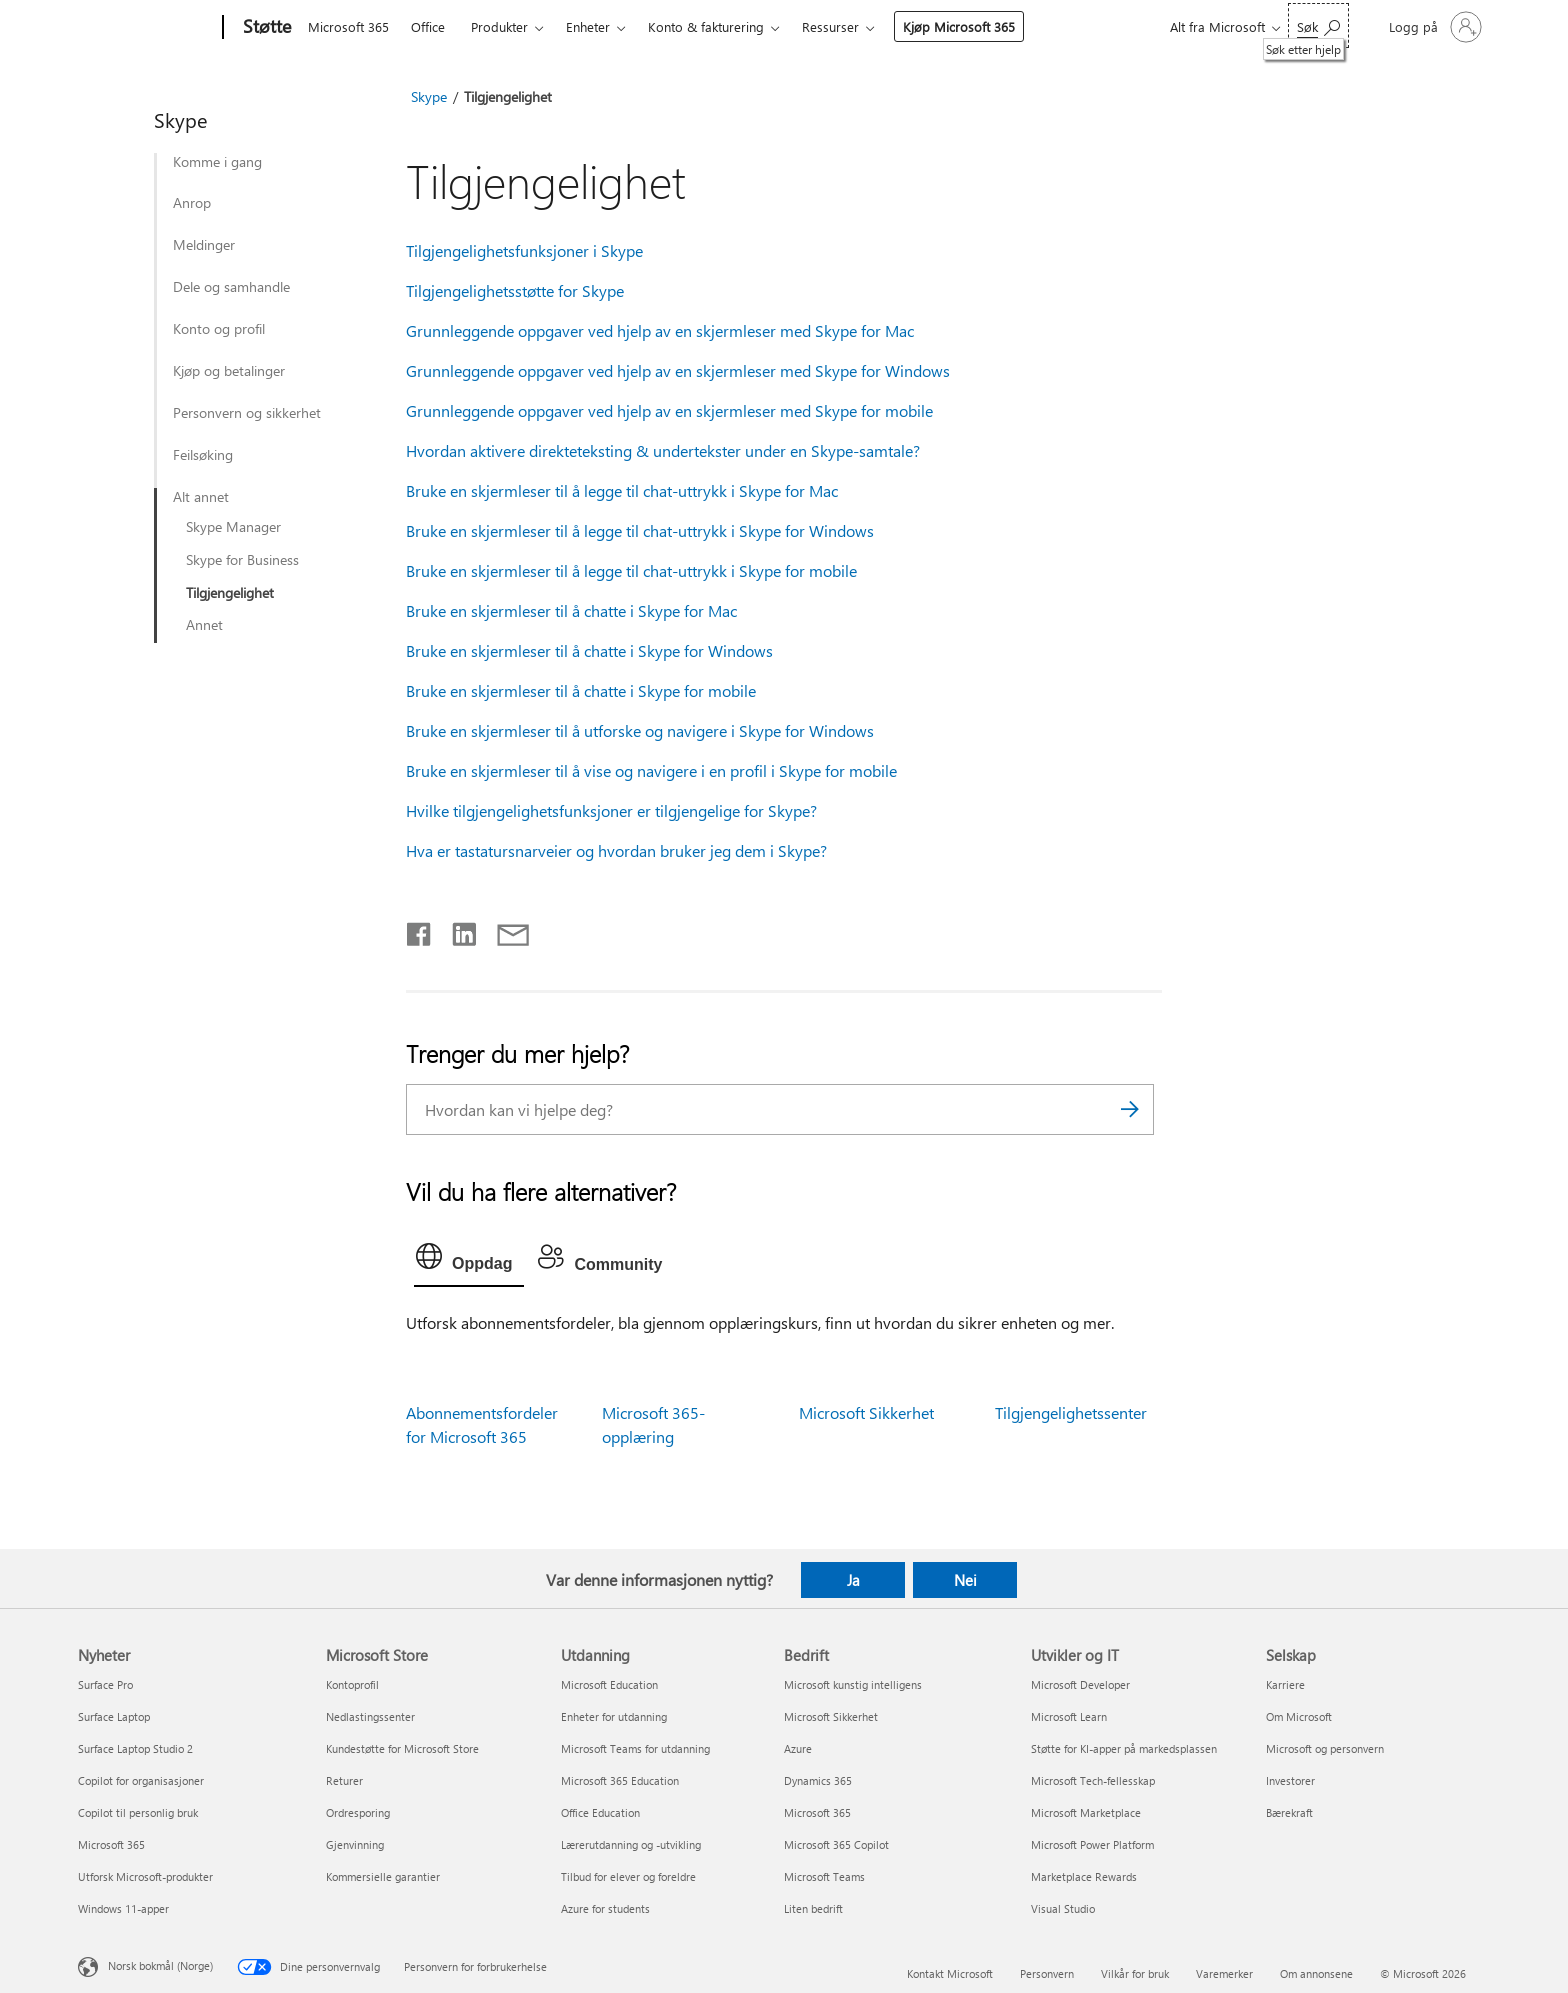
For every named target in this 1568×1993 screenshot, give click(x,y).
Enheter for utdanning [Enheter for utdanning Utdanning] (614, 1716)
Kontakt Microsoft (950, 1973)
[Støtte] (265, 28)
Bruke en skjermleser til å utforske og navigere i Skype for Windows (640, 730)
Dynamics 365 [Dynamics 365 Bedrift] (818, 1780)
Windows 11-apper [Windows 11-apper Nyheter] (123, 1908)
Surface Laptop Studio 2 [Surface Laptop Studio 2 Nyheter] (135, 1748)
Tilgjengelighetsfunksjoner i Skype (524, 250)
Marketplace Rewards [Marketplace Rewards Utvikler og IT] (1084, 1876)
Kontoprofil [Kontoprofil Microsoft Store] (352, 1684)
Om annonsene (1316, 1973)
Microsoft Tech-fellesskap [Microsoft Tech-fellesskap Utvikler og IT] (1093, 1780)
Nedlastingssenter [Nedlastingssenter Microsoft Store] (370, 1716)
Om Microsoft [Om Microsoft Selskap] (1299, 1716)
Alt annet (201, 497)
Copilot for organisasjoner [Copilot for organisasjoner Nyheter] (141, 1780)
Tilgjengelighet (230, 593)
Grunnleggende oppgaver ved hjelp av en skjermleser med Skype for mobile (669, 410)
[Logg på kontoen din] (1433, 27)
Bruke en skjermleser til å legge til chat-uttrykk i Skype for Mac (622, 490)
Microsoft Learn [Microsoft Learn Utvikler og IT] (1069, 1716)
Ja (853, 1580)
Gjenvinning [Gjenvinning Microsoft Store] (355, 1844)
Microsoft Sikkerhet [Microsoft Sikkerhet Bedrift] (831, 1716)
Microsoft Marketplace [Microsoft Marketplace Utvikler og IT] (1086, 1812)
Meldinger (204, 245)
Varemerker (1224, 1973)
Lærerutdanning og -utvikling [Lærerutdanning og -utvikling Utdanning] (631, 1844)
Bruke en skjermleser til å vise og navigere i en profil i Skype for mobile (651, 770)
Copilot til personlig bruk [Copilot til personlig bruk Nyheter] (138, 1812)
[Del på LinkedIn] (456, 930)
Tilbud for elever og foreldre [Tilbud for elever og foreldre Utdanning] (628, 1876)
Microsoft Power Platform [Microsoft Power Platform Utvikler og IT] (1092, 1844)
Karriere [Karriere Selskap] (1285, 1684)
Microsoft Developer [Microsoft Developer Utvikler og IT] (1080, 1684)
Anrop (192, 203)
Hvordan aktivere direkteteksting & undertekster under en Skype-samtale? (663, 450)
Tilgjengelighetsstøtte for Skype (515, 290)
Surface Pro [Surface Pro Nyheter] (105, 1684)
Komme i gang (217, 162)
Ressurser (830, 26)
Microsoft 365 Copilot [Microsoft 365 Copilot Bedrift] (836, 1844)
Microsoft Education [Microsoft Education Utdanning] (609, 1684)
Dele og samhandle (231, 287)
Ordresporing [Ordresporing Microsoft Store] (358, 1812)
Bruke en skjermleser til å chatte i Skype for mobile (581, 690)
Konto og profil (219, 329)
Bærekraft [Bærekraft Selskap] (1289, 1812)
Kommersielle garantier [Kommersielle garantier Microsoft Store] (383, 1876)
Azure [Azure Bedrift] (798, 1748)
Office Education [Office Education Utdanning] (600, 1812)
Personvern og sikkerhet (247, 413)
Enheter (588, 26)
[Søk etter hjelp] (1318, 25)
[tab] (469, 1261)
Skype (429, 96)
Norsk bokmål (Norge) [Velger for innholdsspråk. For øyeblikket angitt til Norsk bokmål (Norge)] (160, 1965)
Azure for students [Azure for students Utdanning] (605, 1908)
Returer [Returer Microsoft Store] (344, 1780)
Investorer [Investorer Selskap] (1290, 1780)
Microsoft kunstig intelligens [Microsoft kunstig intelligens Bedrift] (853, 1684)
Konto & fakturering (706, 26)
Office (428, 26)
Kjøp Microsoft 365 (959, 26)
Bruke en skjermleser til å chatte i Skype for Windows (589, 650)
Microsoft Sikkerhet (866, 1412)
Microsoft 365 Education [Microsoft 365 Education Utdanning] (620, 1780)
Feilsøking (203, 455)
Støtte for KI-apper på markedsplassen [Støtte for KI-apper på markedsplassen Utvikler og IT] (1124, 1748)
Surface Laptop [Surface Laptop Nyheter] (114, 1716)
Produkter (499, 26)
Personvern (1047, 1973)
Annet (204, 625)
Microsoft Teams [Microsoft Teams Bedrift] (824, 1876)
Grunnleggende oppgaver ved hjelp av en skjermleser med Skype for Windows (678, 370)
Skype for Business (242, 560)
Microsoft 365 (348, 26)
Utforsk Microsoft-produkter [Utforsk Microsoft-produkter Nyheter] (145, 1876)
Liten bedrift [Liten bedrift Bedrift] (813, 1908)
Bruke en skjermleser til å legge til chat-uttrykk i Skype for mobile (631, 570)
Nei (965, 1580)
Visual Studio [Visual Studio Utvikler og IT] (1063, 1908)
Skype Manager (233, 527)
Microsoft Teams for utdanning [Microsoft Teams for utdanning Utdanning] (635, 1748)
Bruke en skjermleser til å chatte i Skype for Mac (571, 610)
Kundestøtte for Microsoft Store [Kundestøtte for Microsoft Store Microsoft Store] (402, 1748)
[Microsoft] (146, 28)
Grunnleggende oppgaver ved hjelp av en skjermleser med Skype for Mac (660, 330)
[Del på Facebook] (420, 930)
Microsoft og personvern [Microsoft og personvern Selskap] (1325, 1748)
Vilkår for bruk (1135, 1973)
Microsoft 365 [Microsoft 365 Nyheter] (111, 1844)
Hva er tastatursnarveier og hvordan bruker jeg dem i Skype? (616, 850)
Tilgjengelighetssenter (1071, 1412)
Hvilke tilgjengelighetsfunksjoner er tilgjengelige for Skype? (611, 810)
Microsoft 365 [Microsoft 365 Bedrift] (817, 1812)
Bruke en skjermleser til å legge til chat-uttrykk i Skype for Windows (640, 530)
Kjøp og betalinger (229, 371)
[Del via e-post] (504, 930)
